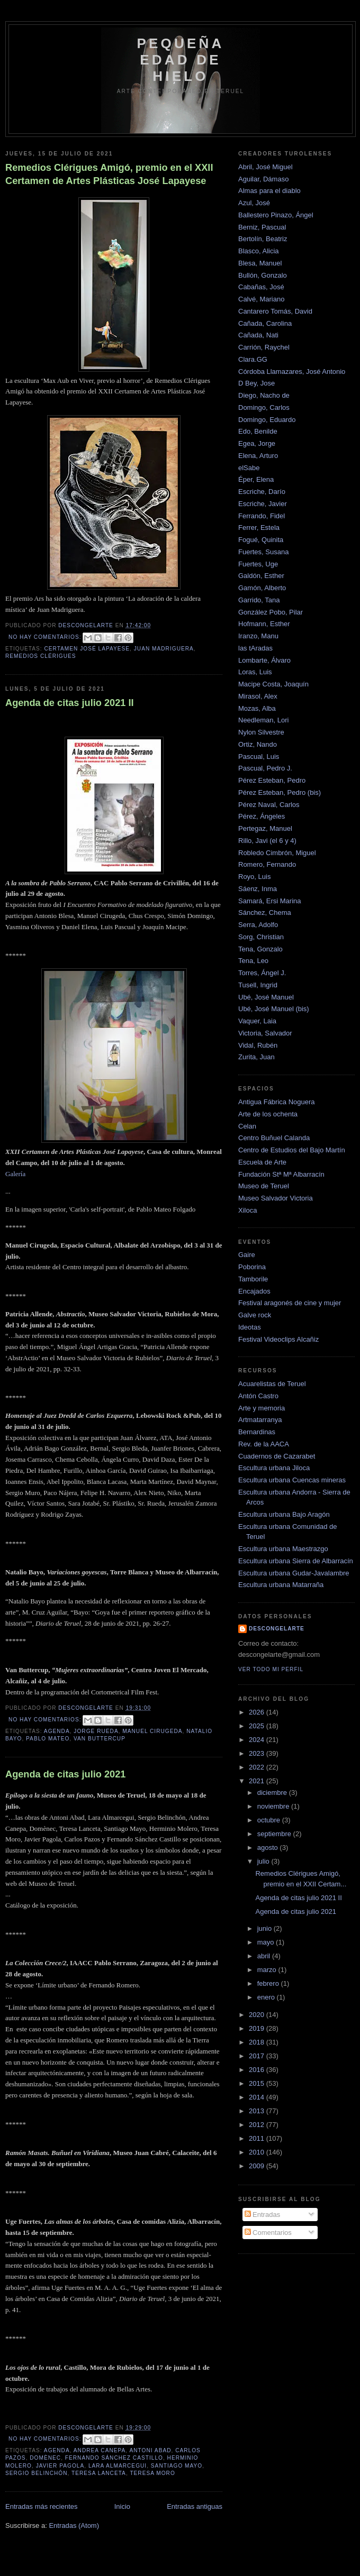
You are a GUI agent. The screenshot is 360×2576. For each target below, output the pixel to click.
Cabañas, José (261, 287)
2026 (257, 1712)
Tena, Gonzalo (260, 949)
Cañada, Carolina (265, 323)
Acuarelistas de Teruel (272, 1384)
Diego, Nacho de (264, 395)
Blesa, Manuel (260, 263)
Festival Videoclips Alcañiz (278, 1339)
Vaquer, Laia (257, 1021)
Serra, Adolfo (258, 925)
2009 (257, 2166)
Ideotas (249, 1327)
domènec (45, 2458)
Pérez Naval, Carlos (269, 805)
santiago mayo (176, 2466)
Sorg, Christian (261, 937)
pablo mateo (47, 1738)
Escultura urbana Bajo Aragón (284, 1514)
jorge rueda (96, 1731)
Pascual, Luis (258, 756)
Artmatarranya (260, 1420)
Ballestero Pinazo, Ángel (275, 215)
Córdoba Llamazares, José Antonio (291, 371)
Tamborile (253, 1279)
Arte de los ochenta (268, 1114)
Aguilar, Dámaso (263, 179)
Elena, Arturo (258, 456)
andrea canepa (100, 2450)
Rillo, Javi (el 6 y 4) (267, 841)
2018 (257, 2042)
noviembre (274, 1806)
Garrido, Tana (259, 600)
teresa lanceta (98, 2473)
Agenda (57, 1731)
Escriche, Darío (261, 492)
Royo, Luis (254, 877)
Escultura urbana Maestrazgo (283, 1549)
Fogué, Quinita (260, 540)
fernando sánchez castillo (114, 2458)
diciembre (273, 1792)
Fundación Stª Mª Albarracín (281, 1174)
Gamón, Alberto (262, 588)
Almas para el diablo (269, 191)
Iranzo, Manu (258, 636)
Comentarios (268, 2232)
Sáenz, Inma (257, 889)
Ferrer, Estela (259, 527)
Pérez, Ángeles (261, 816)
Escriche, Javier (262, 504)
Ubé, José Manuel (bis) (273, 1009)
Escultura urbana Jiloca (274, 1468)
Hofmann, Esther (264, 624)
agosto (268, 1847)
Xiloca (247, 1210)
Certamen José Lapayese (87, 649)
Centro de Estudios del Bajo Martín (291, 1150)
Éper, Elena (256, 479)
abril (264, 1956)
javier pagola (60, 2466)
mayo (266, 1942)
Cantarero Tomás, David (275, 311)
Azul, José (254, 203)
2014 (257, 2097)
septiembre (275, 1834)
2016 (257, 2070)
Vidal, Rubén (257, 1045)
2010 (257, 2152)
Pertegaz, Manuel (265, 828)
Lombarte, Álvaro (264, 660)
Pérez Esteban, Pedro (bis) (279, 792)
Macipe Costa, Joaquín (273, 684)
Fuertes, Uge (258, 564)
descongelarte (276, 1628)
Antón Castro (258, 1396)
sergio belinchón (36, 2473)
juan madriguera (164, 649)
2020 (257, 2015)
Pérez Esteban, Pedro (271, 780)
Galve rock (254, 1315)
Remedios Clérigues (40, 656)
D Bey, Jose (256, 383)
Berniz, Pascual (262, 227)
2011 (257, 2138)
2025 (257, 1726)
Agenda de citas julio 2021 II (69, 703)
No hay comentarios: (45, 637)
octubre (269, 1820)
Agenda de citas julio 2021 (65, 1774)
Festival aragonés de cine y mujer (289, 1303)
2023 (257, 1753)
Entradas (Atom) (74, 2525)
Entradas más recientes (41, 2506)
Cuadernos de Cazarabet (276, 1456)
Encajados (254, 1291)
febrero (269, 1983)
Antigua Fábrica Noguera (276, 1102)
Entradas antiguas (194, 2506)
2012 (257, 2125)
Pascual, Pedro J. (265, 768)
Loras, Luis (255, 672)
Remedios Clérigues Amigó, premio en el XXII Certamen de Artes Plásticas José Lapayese (109, 174)
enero (267, 1997)
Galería (15, 1174)
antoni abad (150, 2450)
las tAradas (255, 648)
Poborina (252, 1267)
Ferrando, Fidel (261, 516)
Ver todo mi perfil (270, 1669)
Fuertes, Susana (263, 552)
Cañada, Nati (258, 335)
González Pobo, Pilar (270, 612)
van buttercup (99, 1738)
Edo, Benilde (257, 431)
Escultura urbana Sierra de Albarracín (295, 1561)
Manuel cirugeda (152, 1731)
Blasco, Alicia (258, 251)
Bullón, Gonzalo (262, 275)
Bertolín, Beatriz (262, 239)
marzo (267, 1970)
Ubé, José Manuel (266, 997)
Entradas (263, 2215)
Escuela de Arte (262, 1162)
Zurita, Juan (256, 1057)
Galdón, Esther (261, 576)
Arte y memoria (261, 1408)
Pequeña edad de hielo (180, 59)
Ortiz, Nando (257, 744)
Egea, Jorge (256, 443)
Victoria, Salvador (265, 1033)
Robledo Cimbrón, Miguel (277, 853)
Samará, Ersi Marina (269, 901)
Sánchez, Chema (264, 912)
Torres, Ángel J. (262, 973)
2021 (257, 1781)
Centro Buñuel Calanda (274, 1138)
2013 (257, 2111)
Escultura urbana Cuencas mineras (292, 1480)
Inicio (122, 2506)
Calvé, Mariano (261, 299)
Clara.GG (252, 359)
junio (265, 1928)
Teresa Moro (152, 2473)
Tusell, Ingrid (257, 985)
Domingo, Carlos (264, 407)
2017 (257, 2056)
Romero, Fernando (267, 864)
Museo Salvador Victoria (275, 1198)
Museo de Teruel (263, 1186)
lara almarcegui (117, 2466)
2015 (257, 2083)
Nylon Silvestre (261, 732)
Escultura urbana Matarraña (280, 1585)
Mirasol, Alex (257, 696)
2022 (257, 1767)
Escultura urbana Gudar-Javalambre (293, 1573)
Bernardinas (256, 1432)
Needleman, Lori (263, 720)
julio (264, 1861)
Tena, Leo (253, 961)
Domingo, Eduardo (266, 420)
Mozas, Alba (257, 708)
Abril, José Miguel (265, 167)
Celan (247, 1126)
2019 (257, 2028)
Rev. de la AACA (263, 1444)
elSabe (248, 468)
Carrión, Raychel (264, 347)
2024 (257, 1740)
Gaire (246, 1255)
